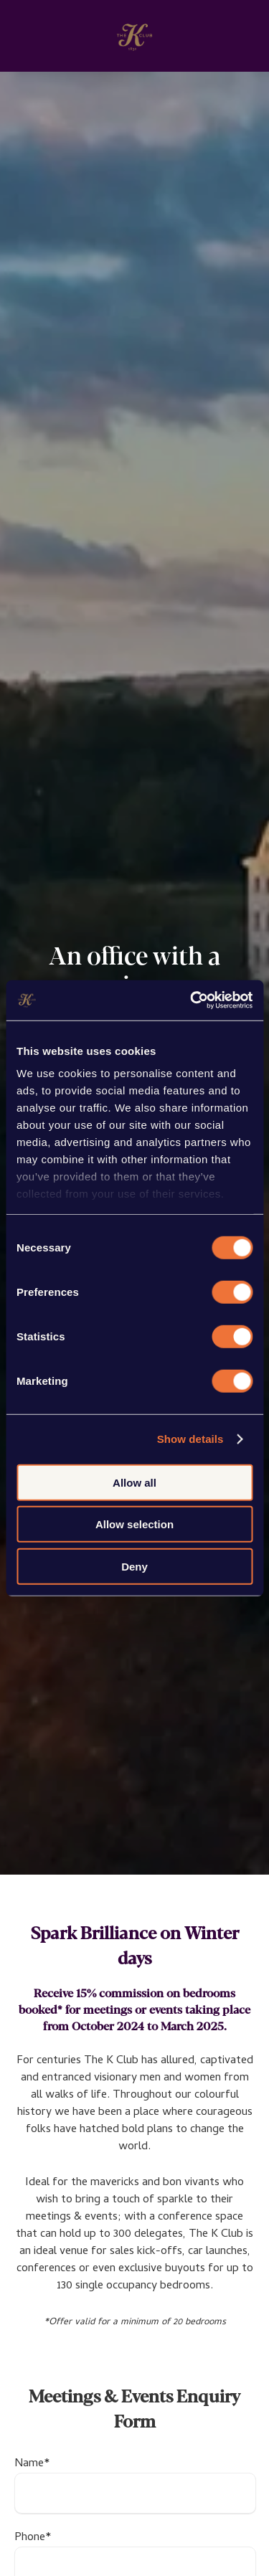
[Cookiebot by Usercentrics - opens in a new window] (192, 1000)
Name (32, 2464)
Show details (190, 1439)
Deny (134, 1566)
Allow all (134, 1482)
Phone (33, 2538)
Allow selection (134, 1524)
